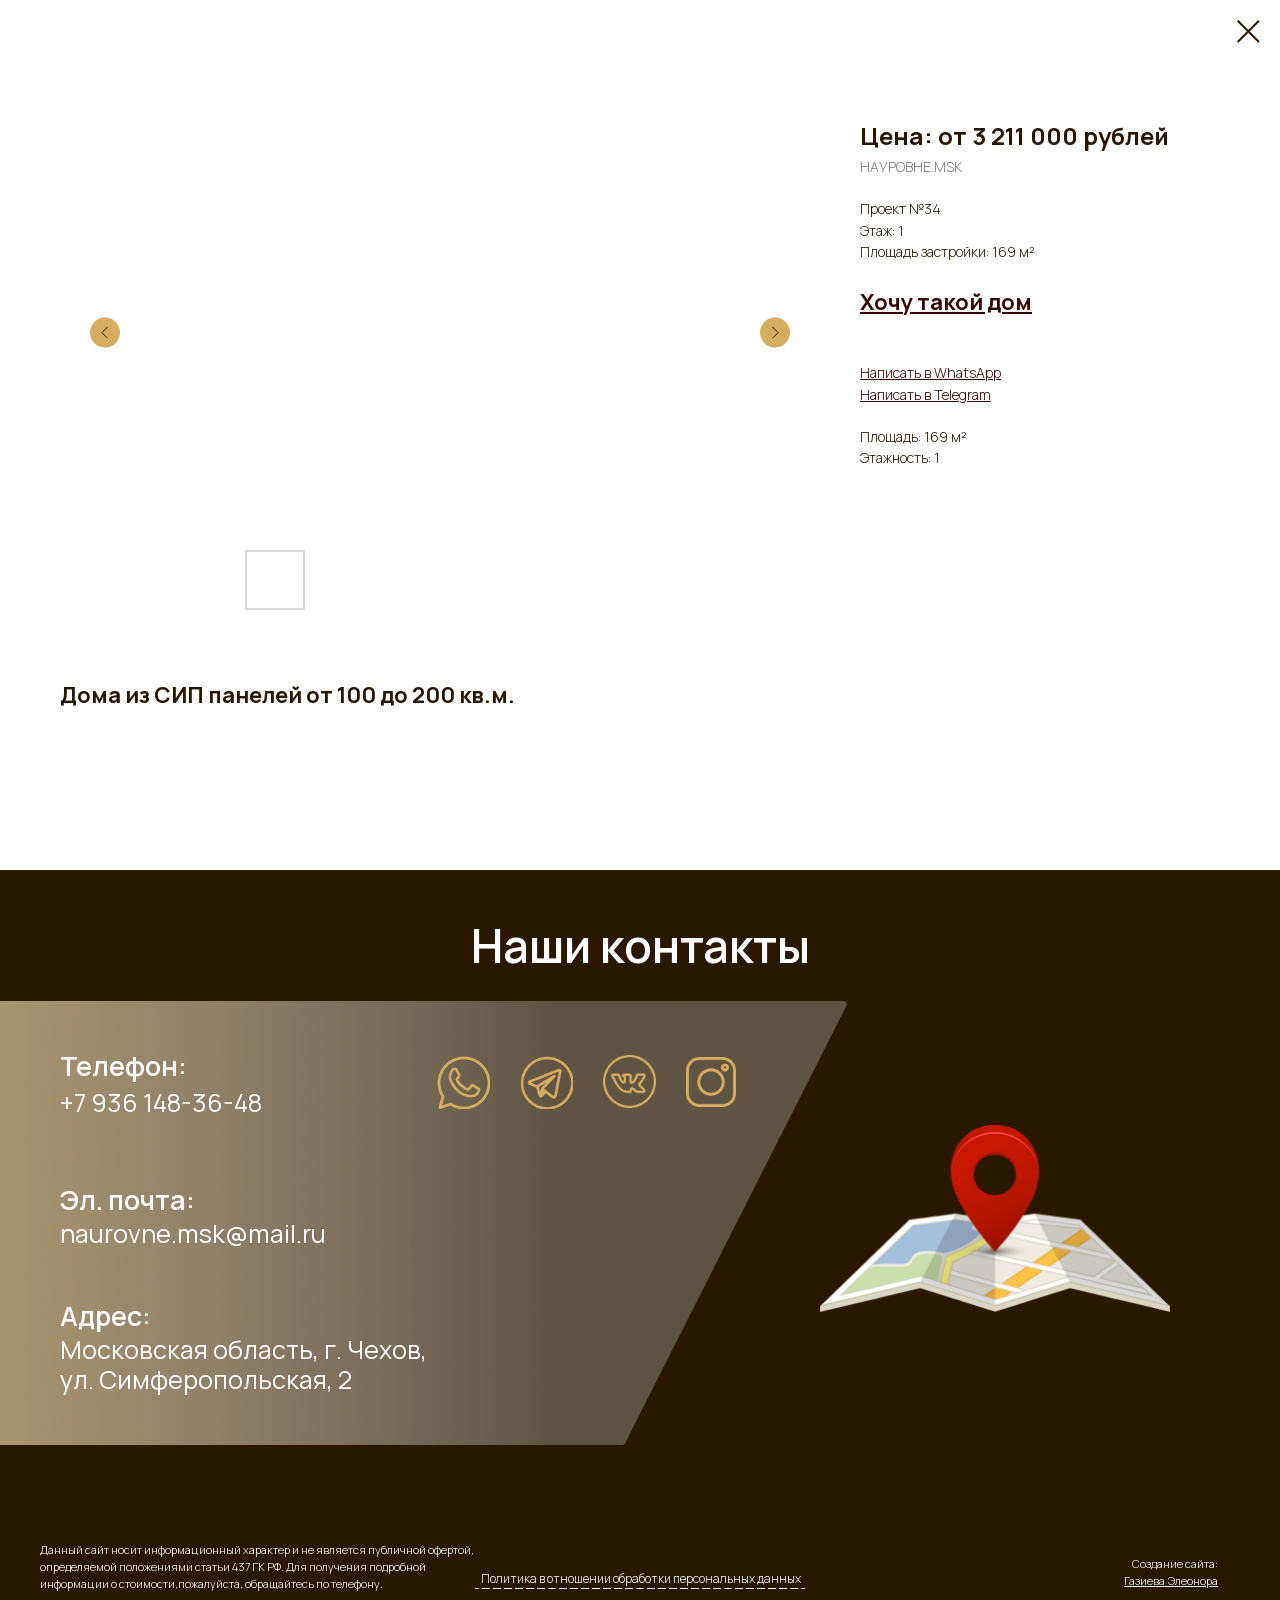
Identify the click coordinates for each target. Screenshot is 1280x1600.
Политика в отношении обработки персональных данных (641, 1578)
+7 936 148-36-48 (161, 1102)
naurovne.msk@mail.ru (193, 1233)
